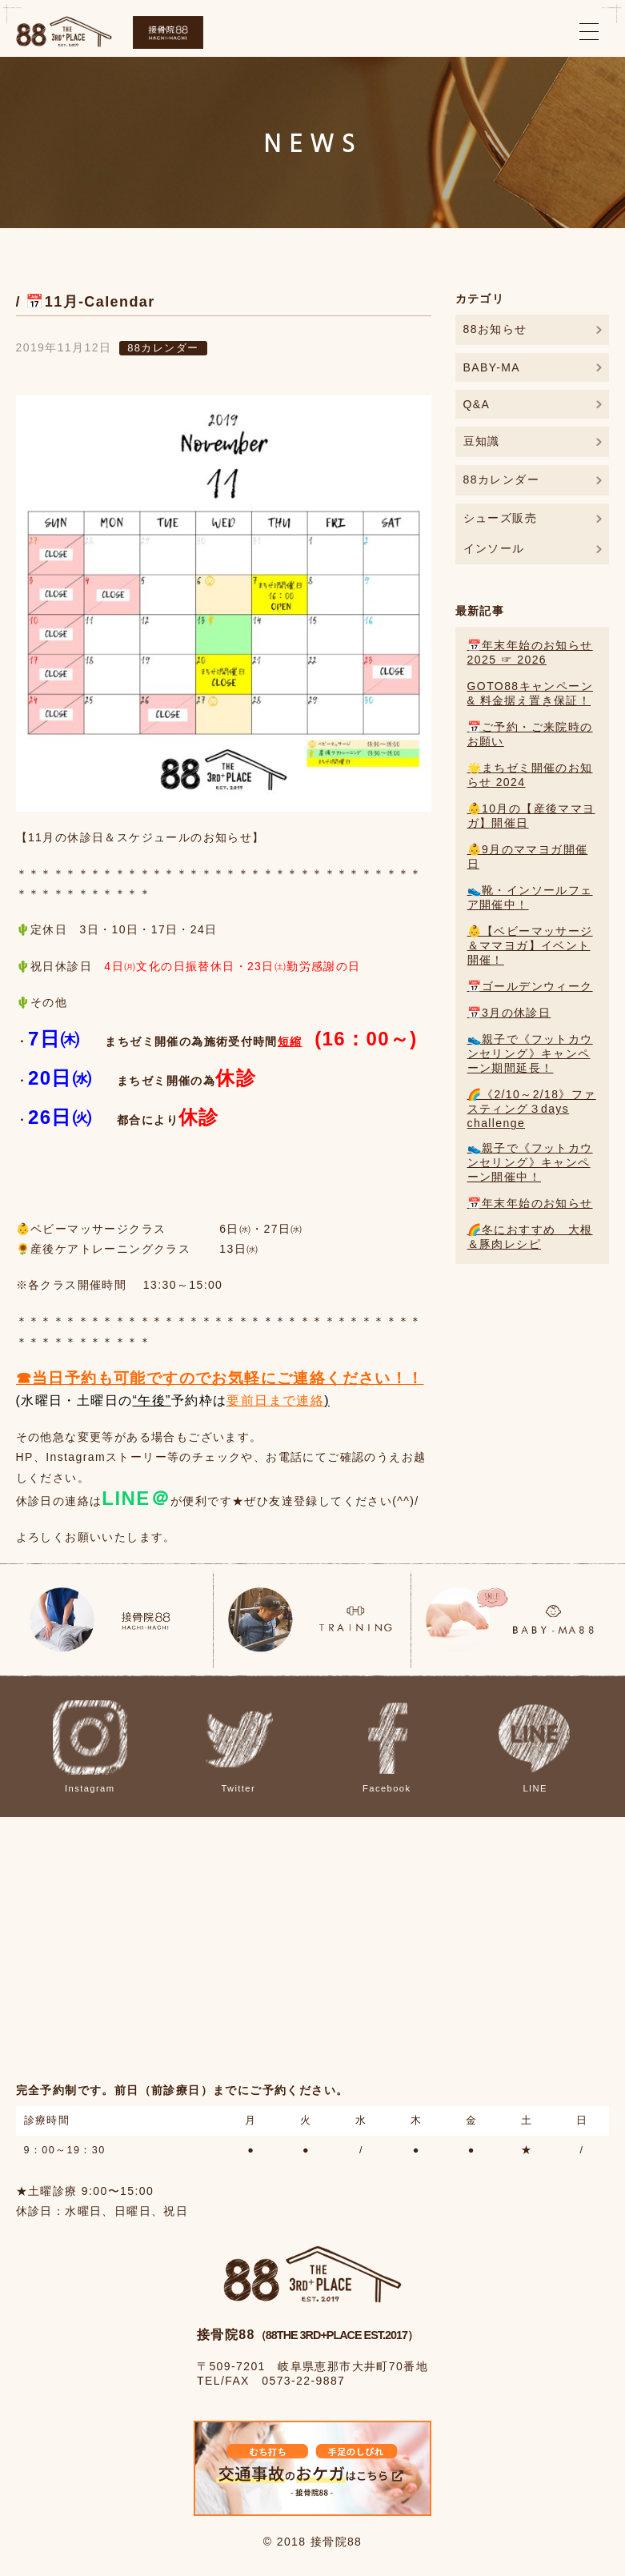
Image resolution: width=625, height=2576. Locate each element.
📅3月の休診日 (509, 1012)
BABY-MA (492, 367)
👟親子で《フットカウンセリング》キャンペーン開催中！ (530, 1162)
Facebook (387, 1746)
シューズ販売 (500, 518)
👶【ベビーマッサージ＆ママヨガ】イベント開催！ (530, 945)
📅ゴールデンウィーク (530, 986)
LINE (535, 1746)
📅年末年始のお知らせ (530, 1203)
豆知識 (481, 441)
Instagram (90, 1746)
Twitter (238, 1746)
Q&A (477, 404)
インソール (494, 548)
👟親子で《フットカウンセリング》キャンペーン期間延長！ (530, 1053)
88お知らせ (495, 329)
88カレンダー (162, 348)
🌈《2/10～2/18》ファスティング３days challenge (531, 1109)
